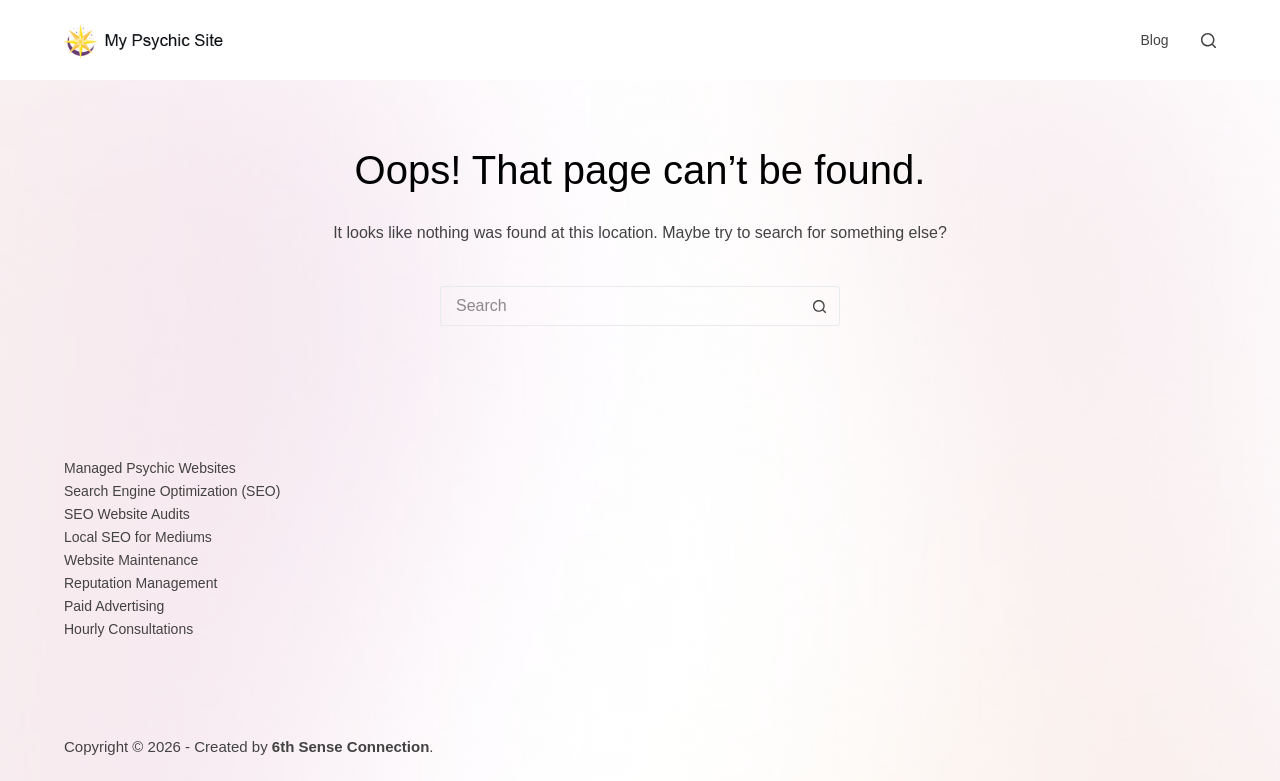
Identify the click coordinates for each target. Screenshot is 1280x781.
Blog (1154, 40)
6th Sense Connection (351, 746)
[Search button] (820, 306)
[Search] (1208, 40)
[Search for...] (620, 306)
